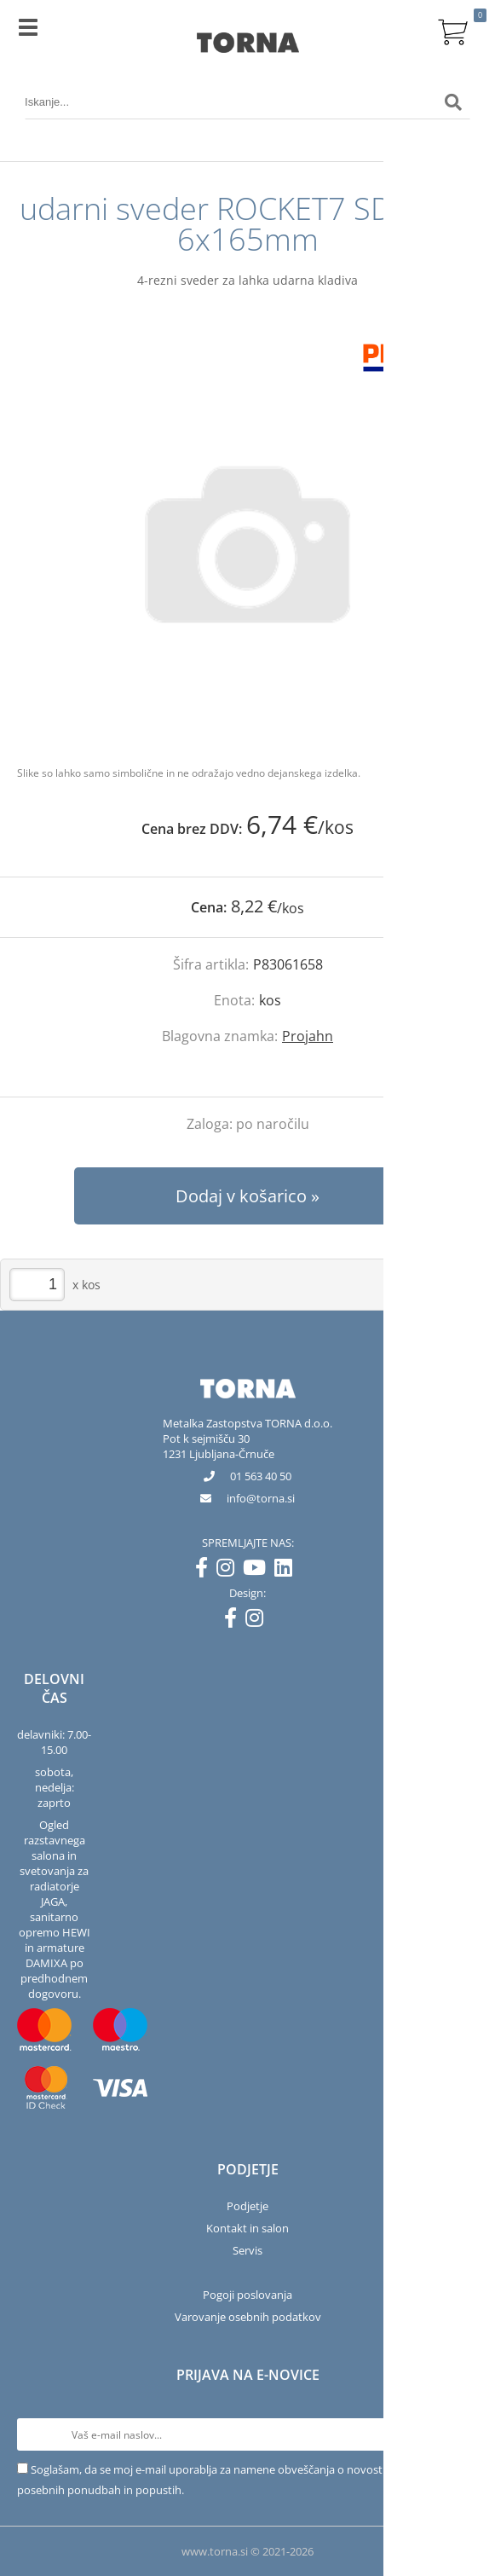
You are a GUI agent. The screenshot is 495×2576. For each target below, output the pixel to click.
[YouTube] (258, 1570)
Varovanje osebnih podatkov (248, 2316)
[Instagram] (229, 1570)
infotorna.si (261, 1498)
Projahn (307, 1036)
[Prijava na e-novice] (462, 2434)
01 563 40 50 (260, 1476)
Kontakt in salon (247, 2228)
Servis (247, 2250)
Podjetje (247, 2206)
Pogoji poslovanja (247, 2294)
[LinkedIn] (287, 1570)
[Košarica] (453, 30)
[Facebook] (205, 1570)
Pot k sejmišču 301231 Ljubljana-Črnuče (218, 1446)
